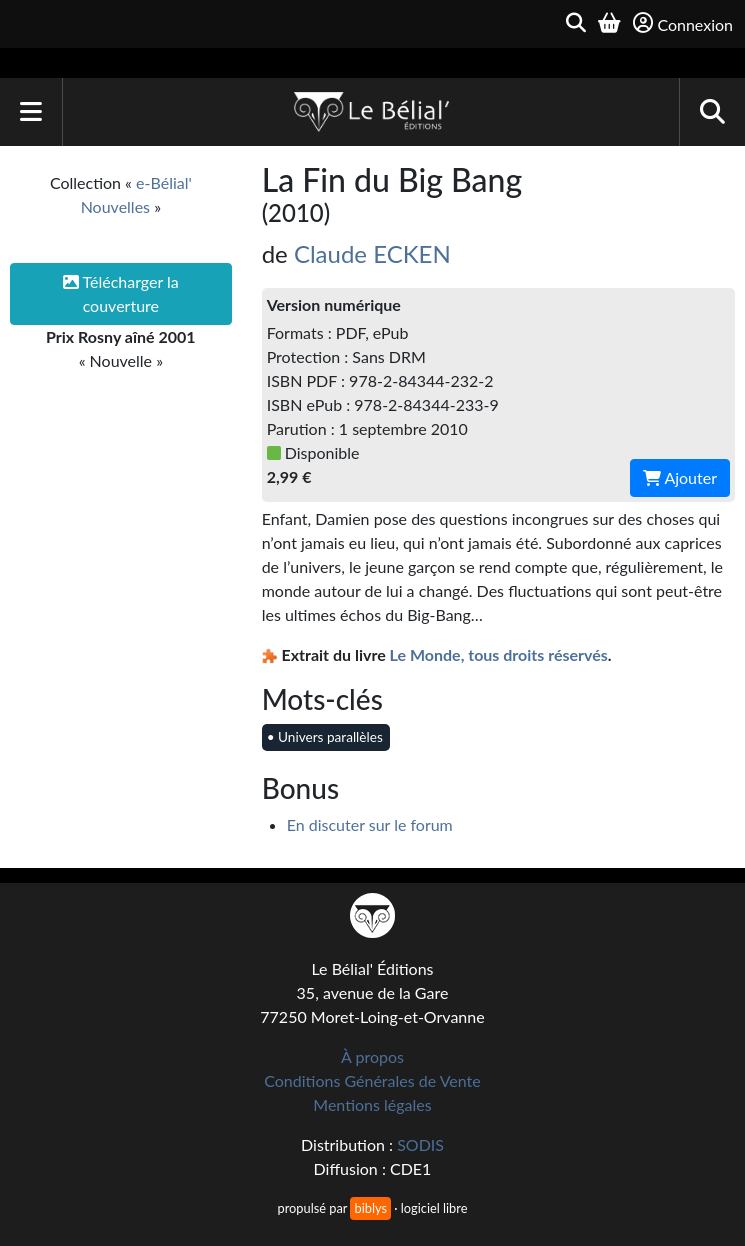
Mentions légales (372, 1104)
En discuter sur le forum (370, 824)
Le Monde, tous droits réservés (499, 654)
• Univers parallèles (325, 737)
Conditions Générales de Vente (372, 1080)
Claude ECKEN (372, 253)
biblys (370, 1208)
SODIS (420, 1144)
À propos (372, 1056)
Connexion (683, 23)
